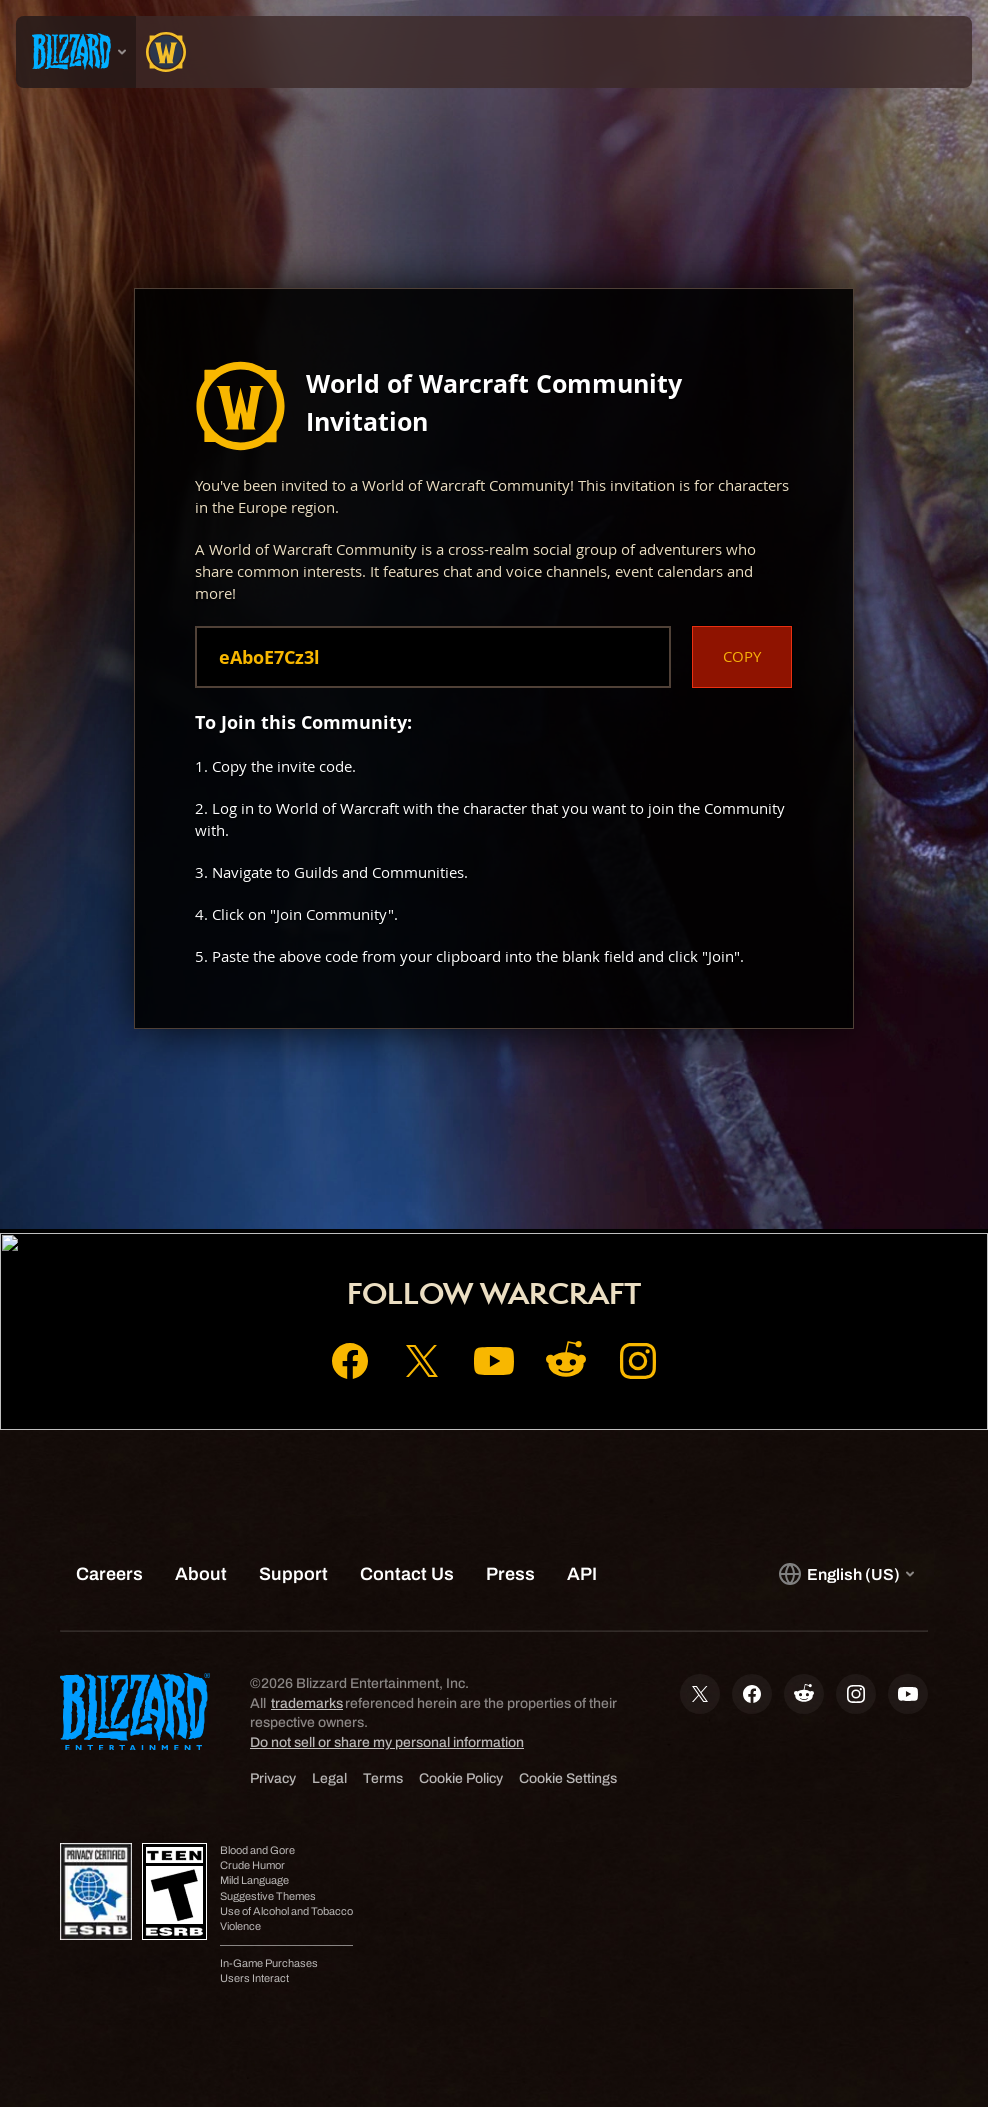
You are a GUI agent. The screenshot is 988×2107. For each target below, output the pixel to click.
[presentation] (76, 52)
